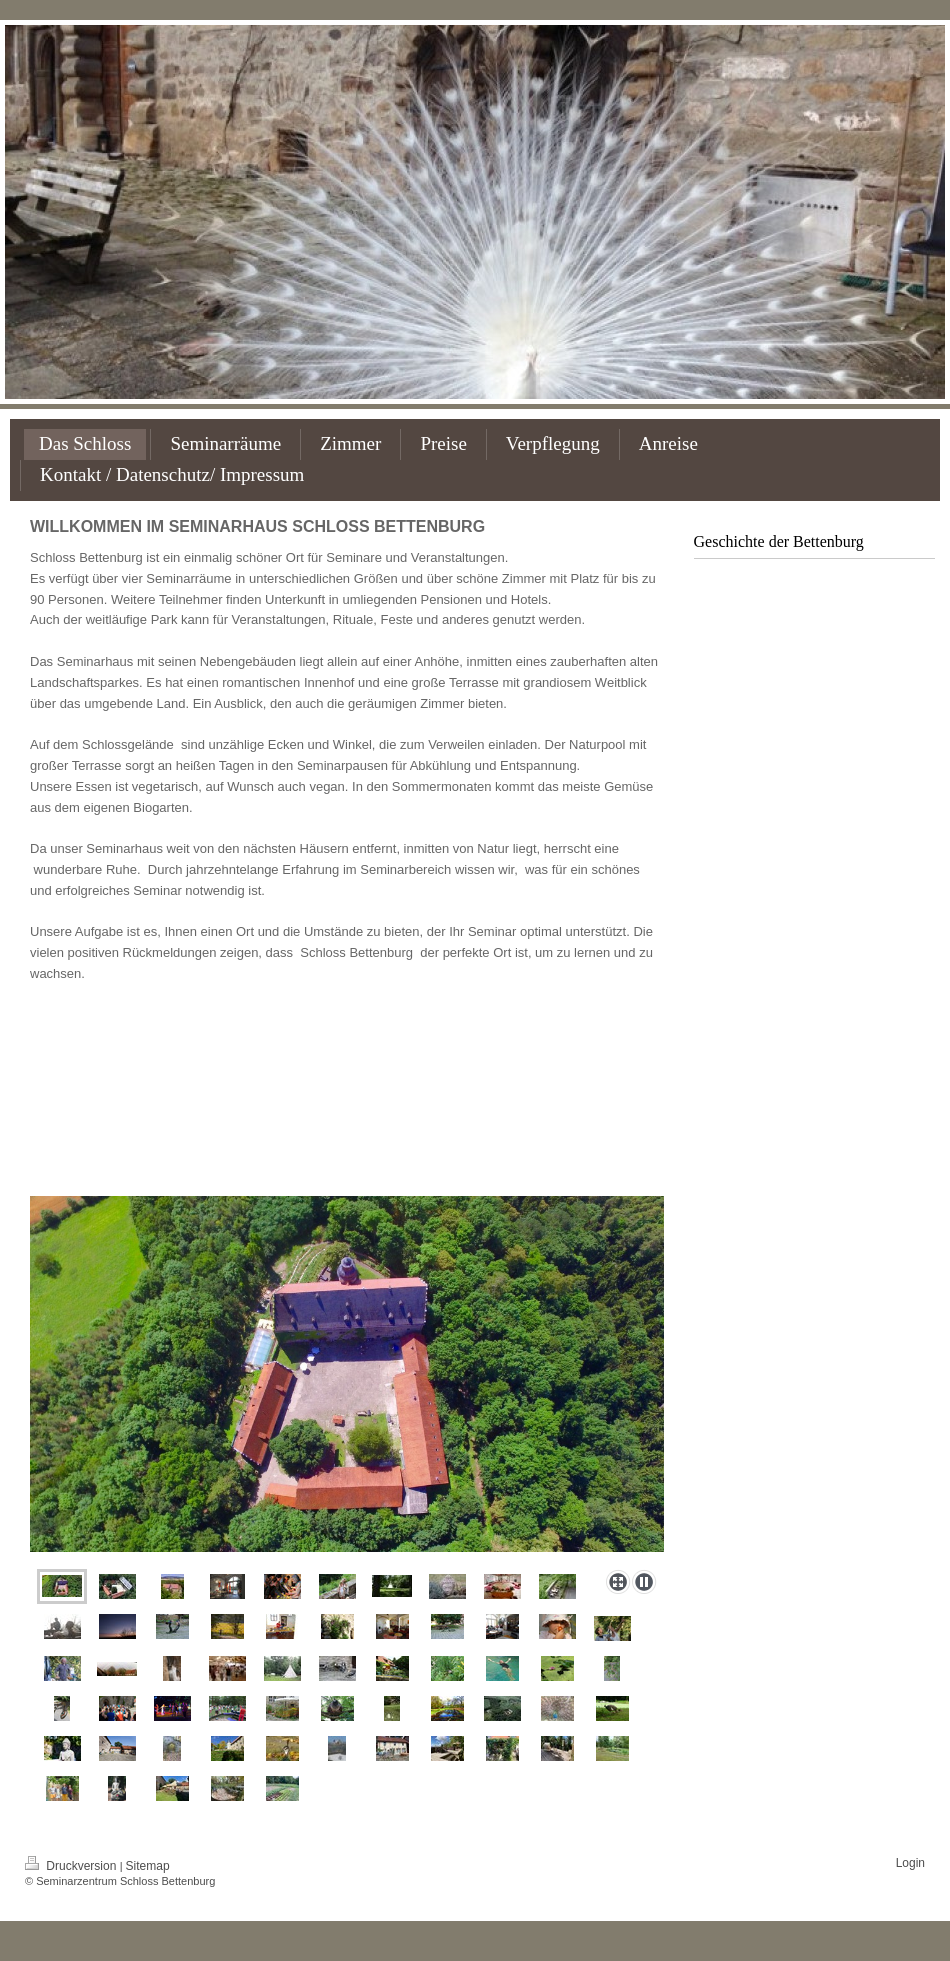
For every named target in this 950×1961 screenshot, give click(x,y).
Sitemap (148, 1866)
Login (910, 1863)
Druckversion (72, 1866)
